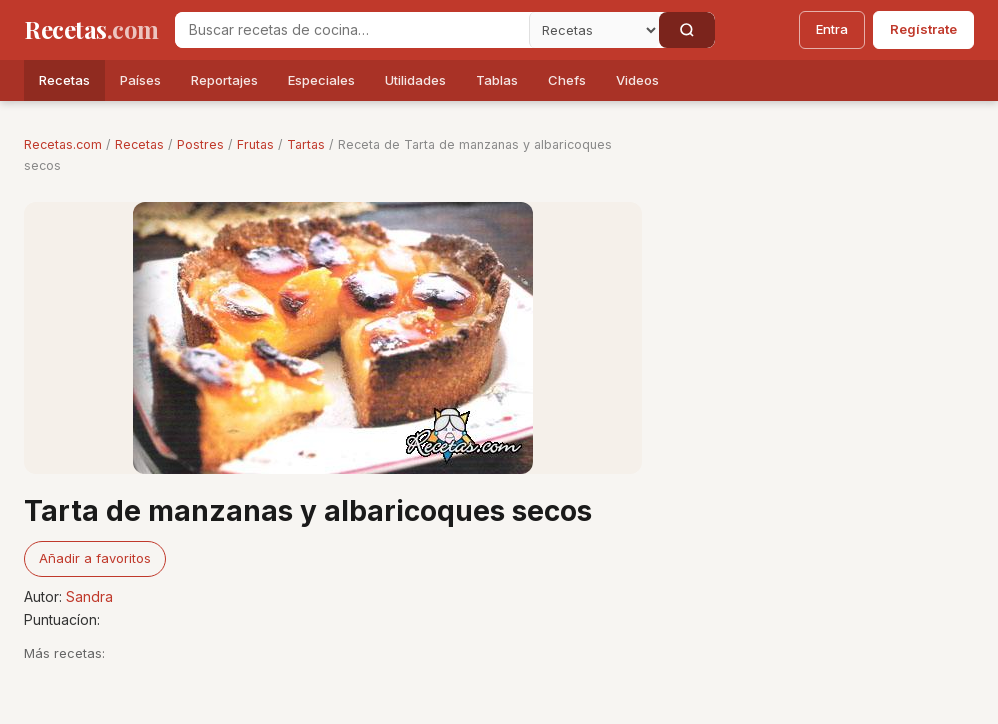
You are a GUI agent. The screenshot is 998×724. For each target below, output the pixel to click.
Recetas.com (63, 144)
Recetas (64, 80)
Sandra (89, 596)
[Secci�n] (594, 30)
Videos (637, 80)
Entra (832, 29)
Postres (200, 144)
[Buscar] (687, 30)
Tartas (306, 144)
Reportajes (224, 80)
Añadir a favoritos (95, 558)
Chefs (567, 80)
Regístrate (923, 29)
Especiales (321, 80)
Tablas (497, 80)
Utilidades (415, 80)
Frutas (255, 144)
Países (140, 80)
